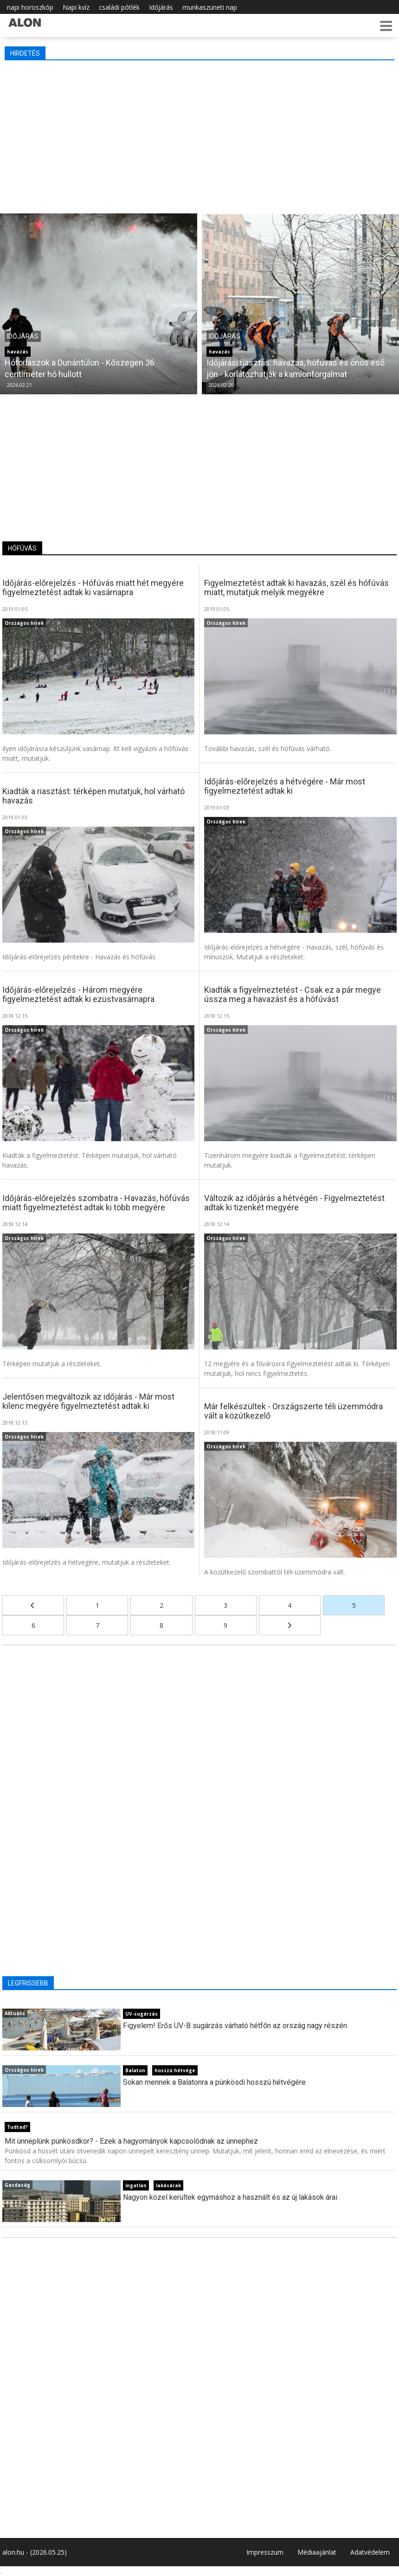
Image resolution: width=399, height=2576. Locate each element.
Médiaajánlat (316, 2552)
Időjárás (161, 7)
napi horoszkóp (30, 7)
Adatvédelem (370, 2552)
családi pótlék (119, 7)
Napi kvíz (76, 7)
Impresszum (264, 2552)
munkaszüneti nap (209, 7)
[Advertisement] (199, 134)
